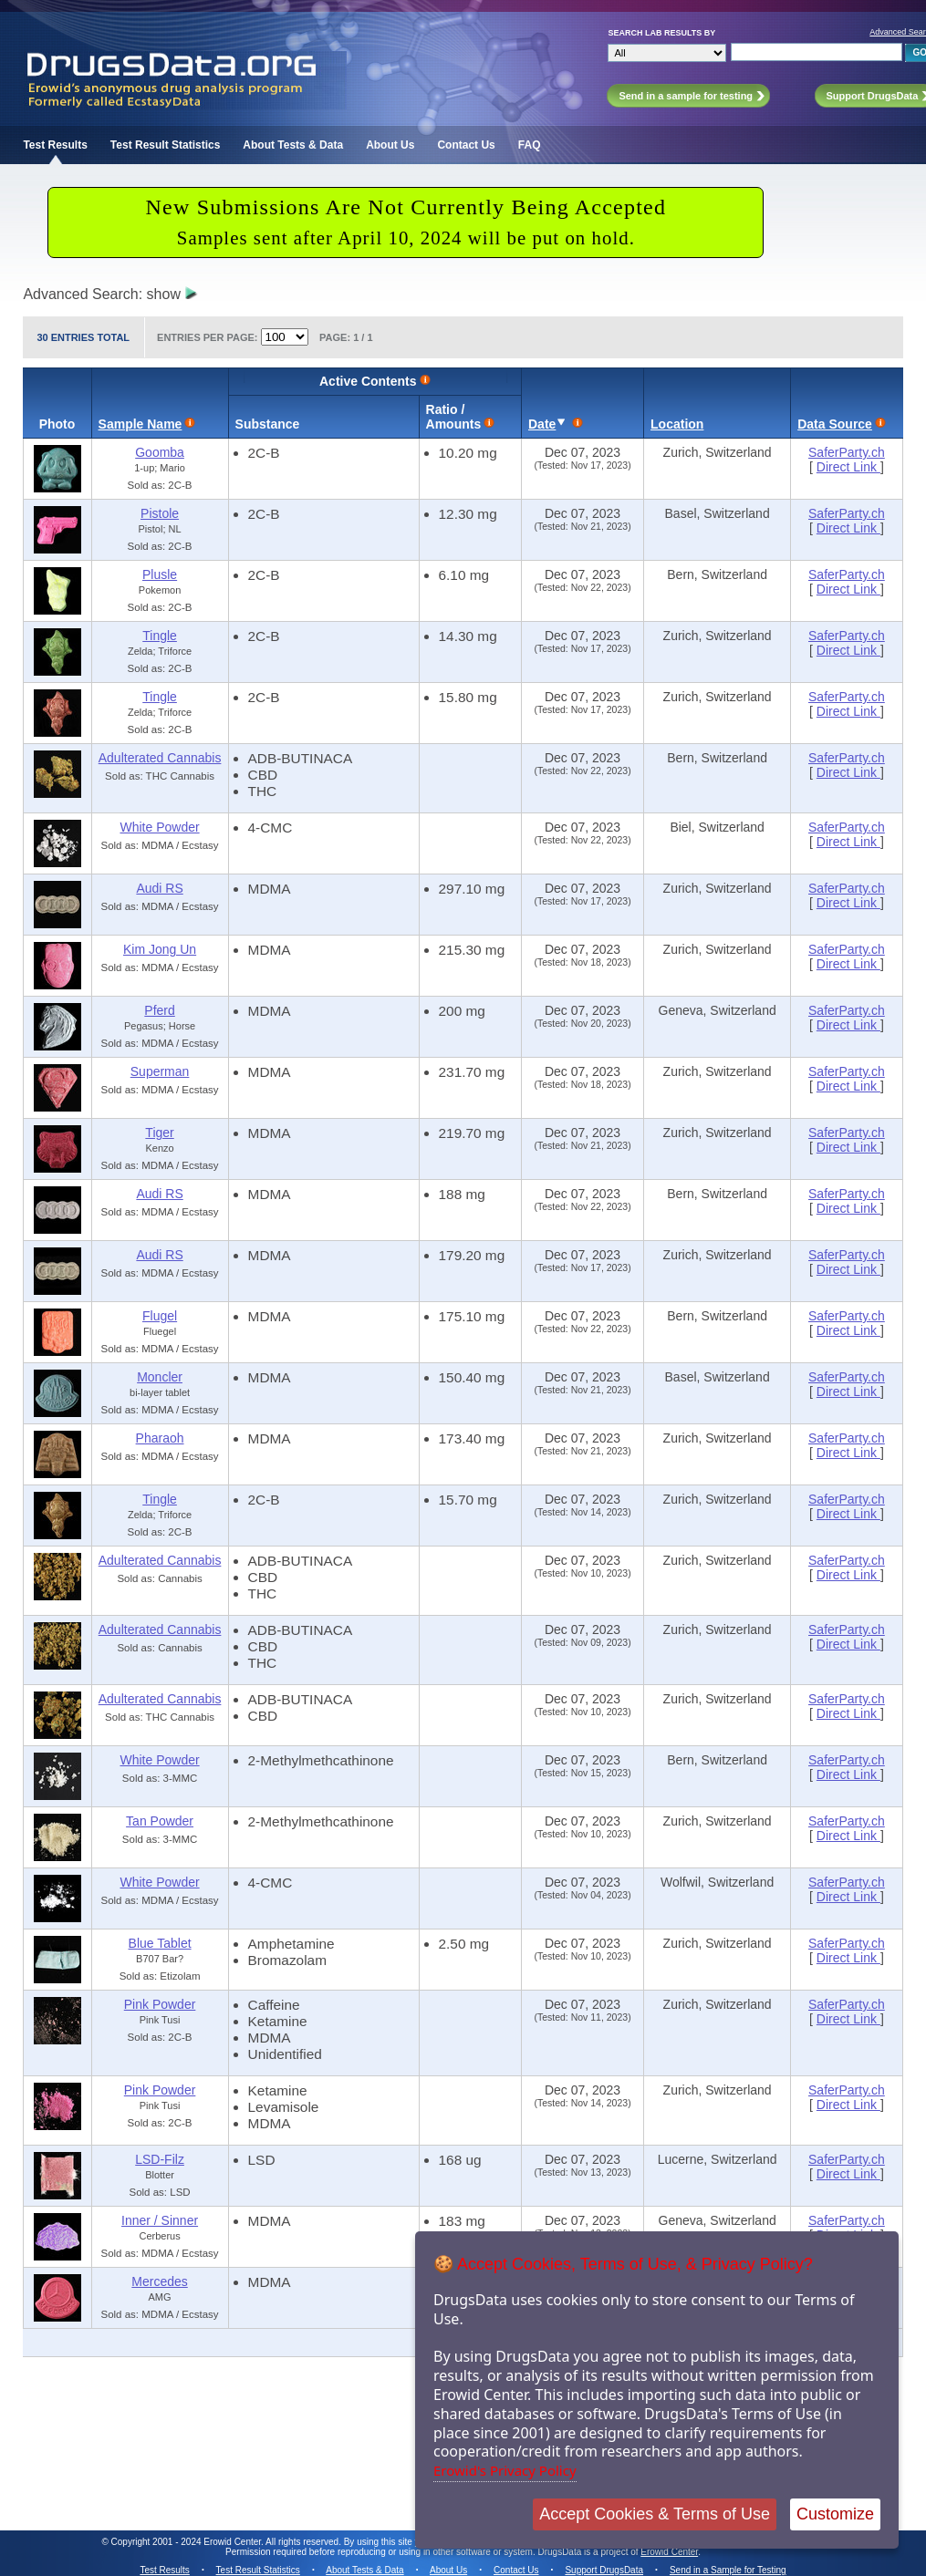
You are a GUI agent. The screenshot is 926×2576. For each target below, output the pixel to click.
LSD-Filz (159, 2159)
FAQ (529, 145)
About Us (390, 145)
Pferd (159, 1010)
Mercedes (159, 2281)
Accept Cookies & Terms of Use (654, 2514)
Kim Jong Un (159, 949)
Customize (835, 2514)
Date (542, 424)
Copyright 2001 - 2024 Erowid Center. (187, 2542)
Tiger (159, 1132)
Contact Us (465, 145)
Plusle (159, 574)
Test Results (55, 145)
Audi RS (159, 888)
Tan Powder (159, 1821)
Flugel (159, 1316)
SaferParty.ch (846, 452)
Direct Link (848, 467)
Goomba (159, 452)
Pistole (159, 513)
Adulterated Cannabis (160, 757)
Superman (160, 1071)
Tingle (159, 635)
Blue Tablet (160, 1943)
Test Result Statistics (165, 145)
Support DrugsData (604, 2570)
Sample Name (140, 424)
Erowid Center (669, 2552)
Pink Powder (160, 2004)
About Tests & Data (293, 145)
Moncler (159, 1377)
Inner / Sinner (159, 2220)
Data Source (834, 424)
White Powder (159, 827)
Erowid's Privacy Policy (505, 2470)
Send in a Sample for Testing (728, 2570)
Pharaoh (160, 1438)
